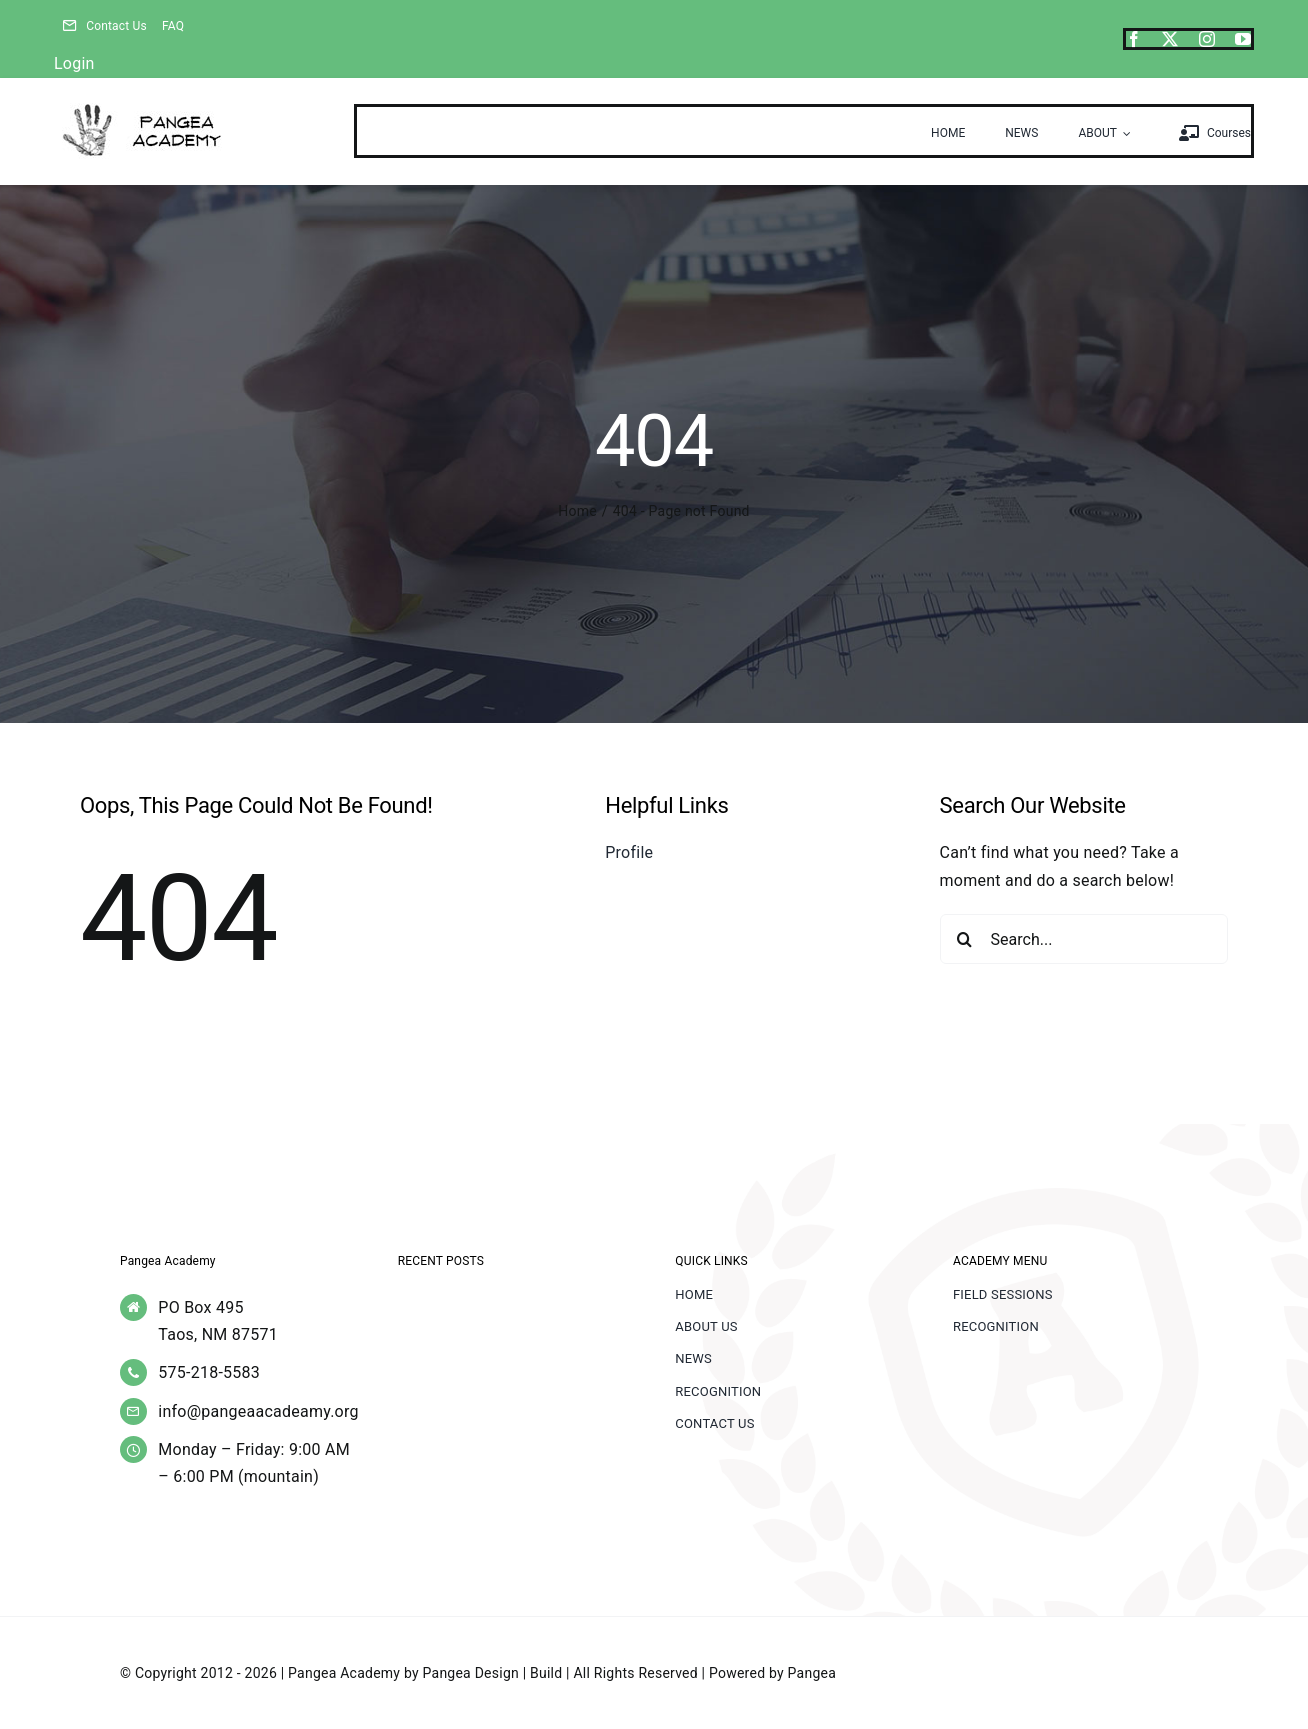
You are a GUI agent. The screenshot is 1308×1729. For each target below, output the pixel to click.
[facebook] (1134, 39)
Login (74, 63)
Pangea (812, 1673)
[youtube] (1243, 39)
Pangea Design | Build (493, 1673)
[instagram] (1207, 39)
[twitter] (1170, 39)
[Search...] (1084, 939)
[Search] (965, 939)
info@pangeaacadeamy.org (258, 1411)
